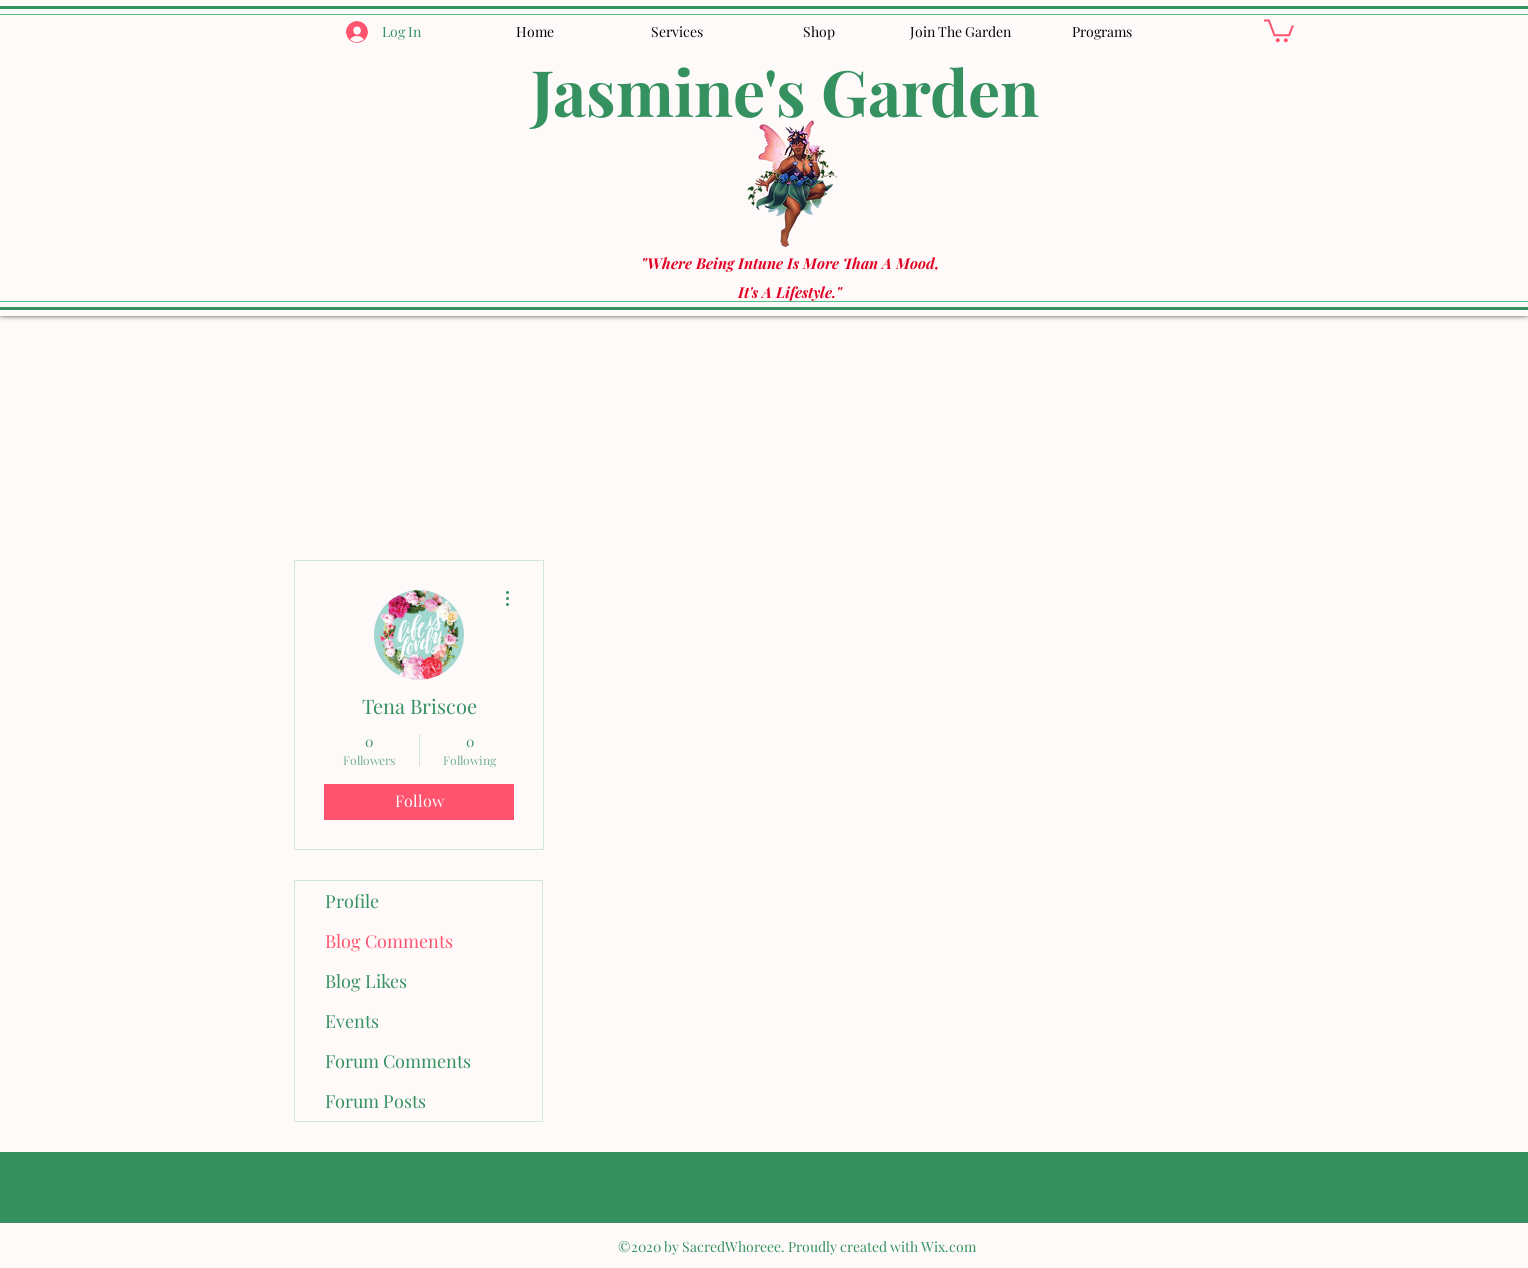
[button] (1279, 29)
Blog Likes (366, 981)
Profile (352, 901)
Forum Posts (375, 1101)
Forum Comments (398, 1061)
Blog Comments (389, 941)
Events (352, 1021)
